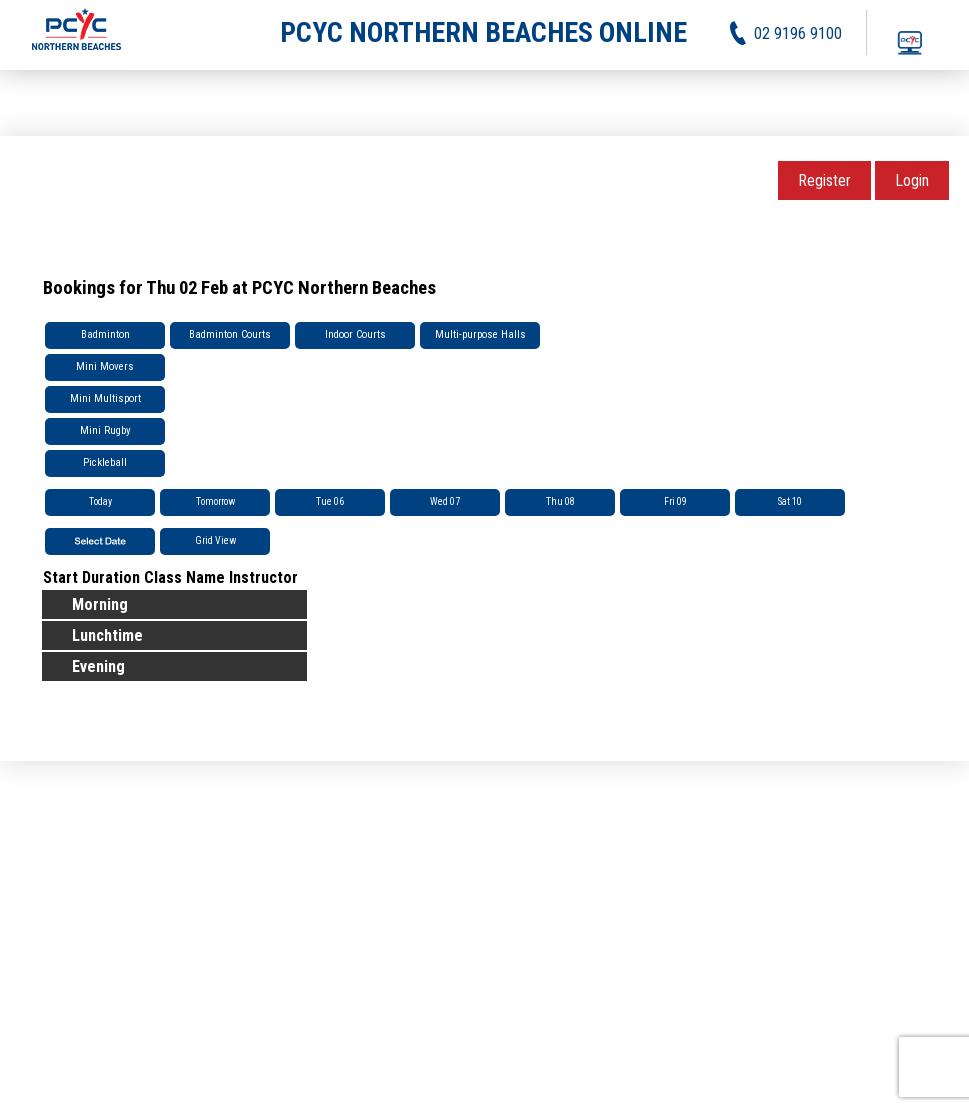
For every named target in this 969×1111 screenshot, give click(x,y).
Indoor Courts (355, 334)
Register (824, 180)
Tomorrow (215, 501)
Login (912, 180)
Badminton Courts (230, 334)
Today (100, 501)
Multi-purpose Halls (480, 334)
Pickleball (105, 462)
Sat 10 (790, 501)
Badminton (105, 334)
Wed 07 (445, 501)
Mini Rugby (105, 430)
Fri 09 (675, 501)
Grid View (215, 540)
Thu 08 (560, 501)
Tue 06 (330, 501)
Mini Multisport (105, 398)
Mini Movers (105, 366)
